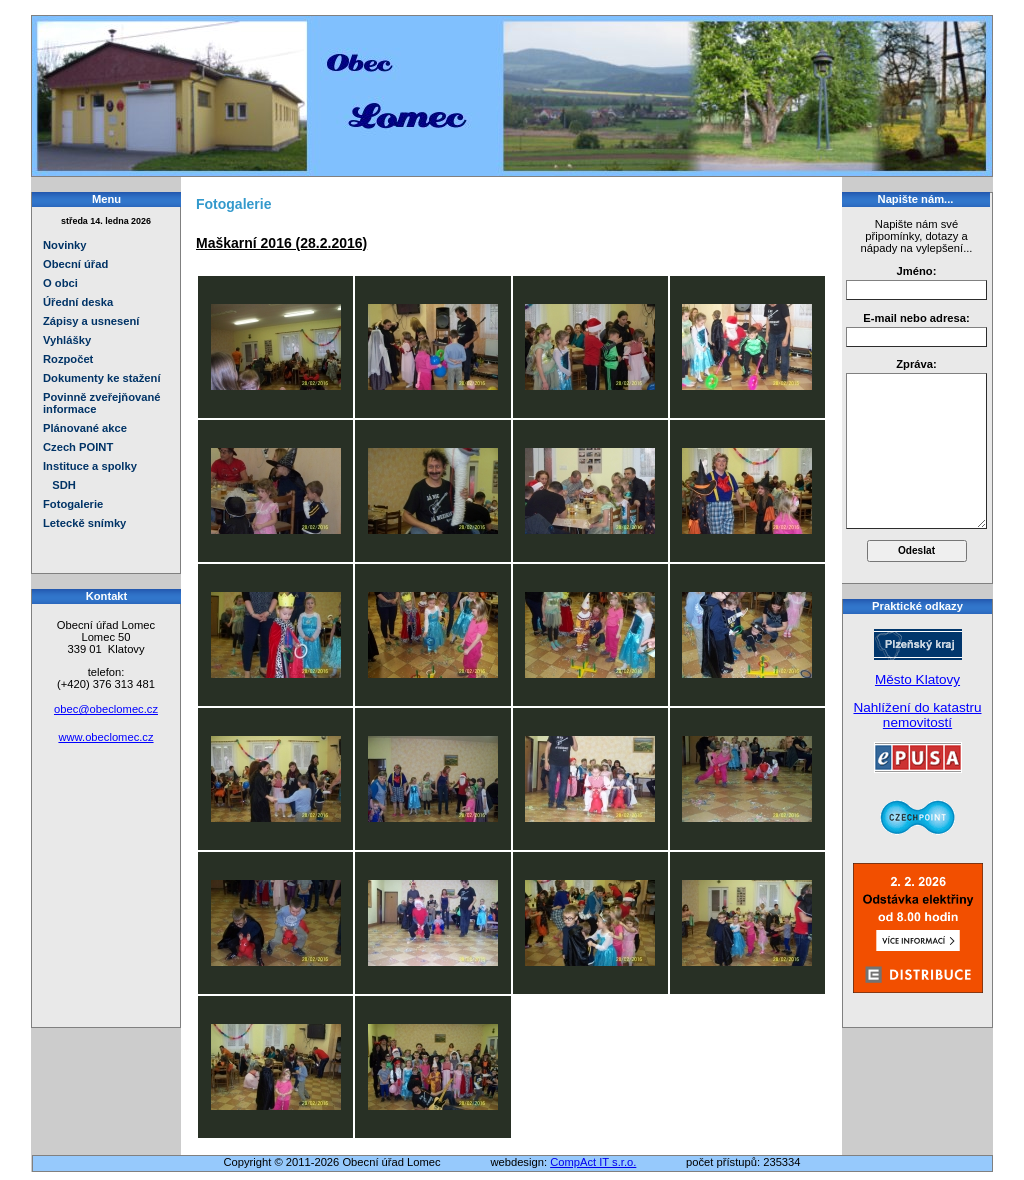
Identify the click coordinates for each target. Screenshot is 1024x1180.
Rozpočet (68, 359)
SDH (59, 485)
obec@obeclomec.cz (106, 709)
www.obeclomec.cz (105, 737)
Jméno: (917, 271)
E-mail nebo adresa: (916, 318)
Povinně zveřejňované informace (102, 403)
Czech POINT (78, 447)
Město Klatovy (917, 679)
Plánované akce (85, 428)
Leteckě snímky (84, 523)
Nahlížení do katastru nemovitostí (917, 715)
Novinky (65, 245)
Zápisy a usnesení (91, 321)
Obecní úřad (75, 264)
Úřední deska (78, 302)
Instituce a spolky (90, 466)
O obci (60, 283)
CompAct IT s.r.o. (593, 1162)
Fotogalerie (73, 504)
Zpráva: (916, 364)
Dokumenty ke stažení (102, 378)
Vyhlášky (67, 340)
